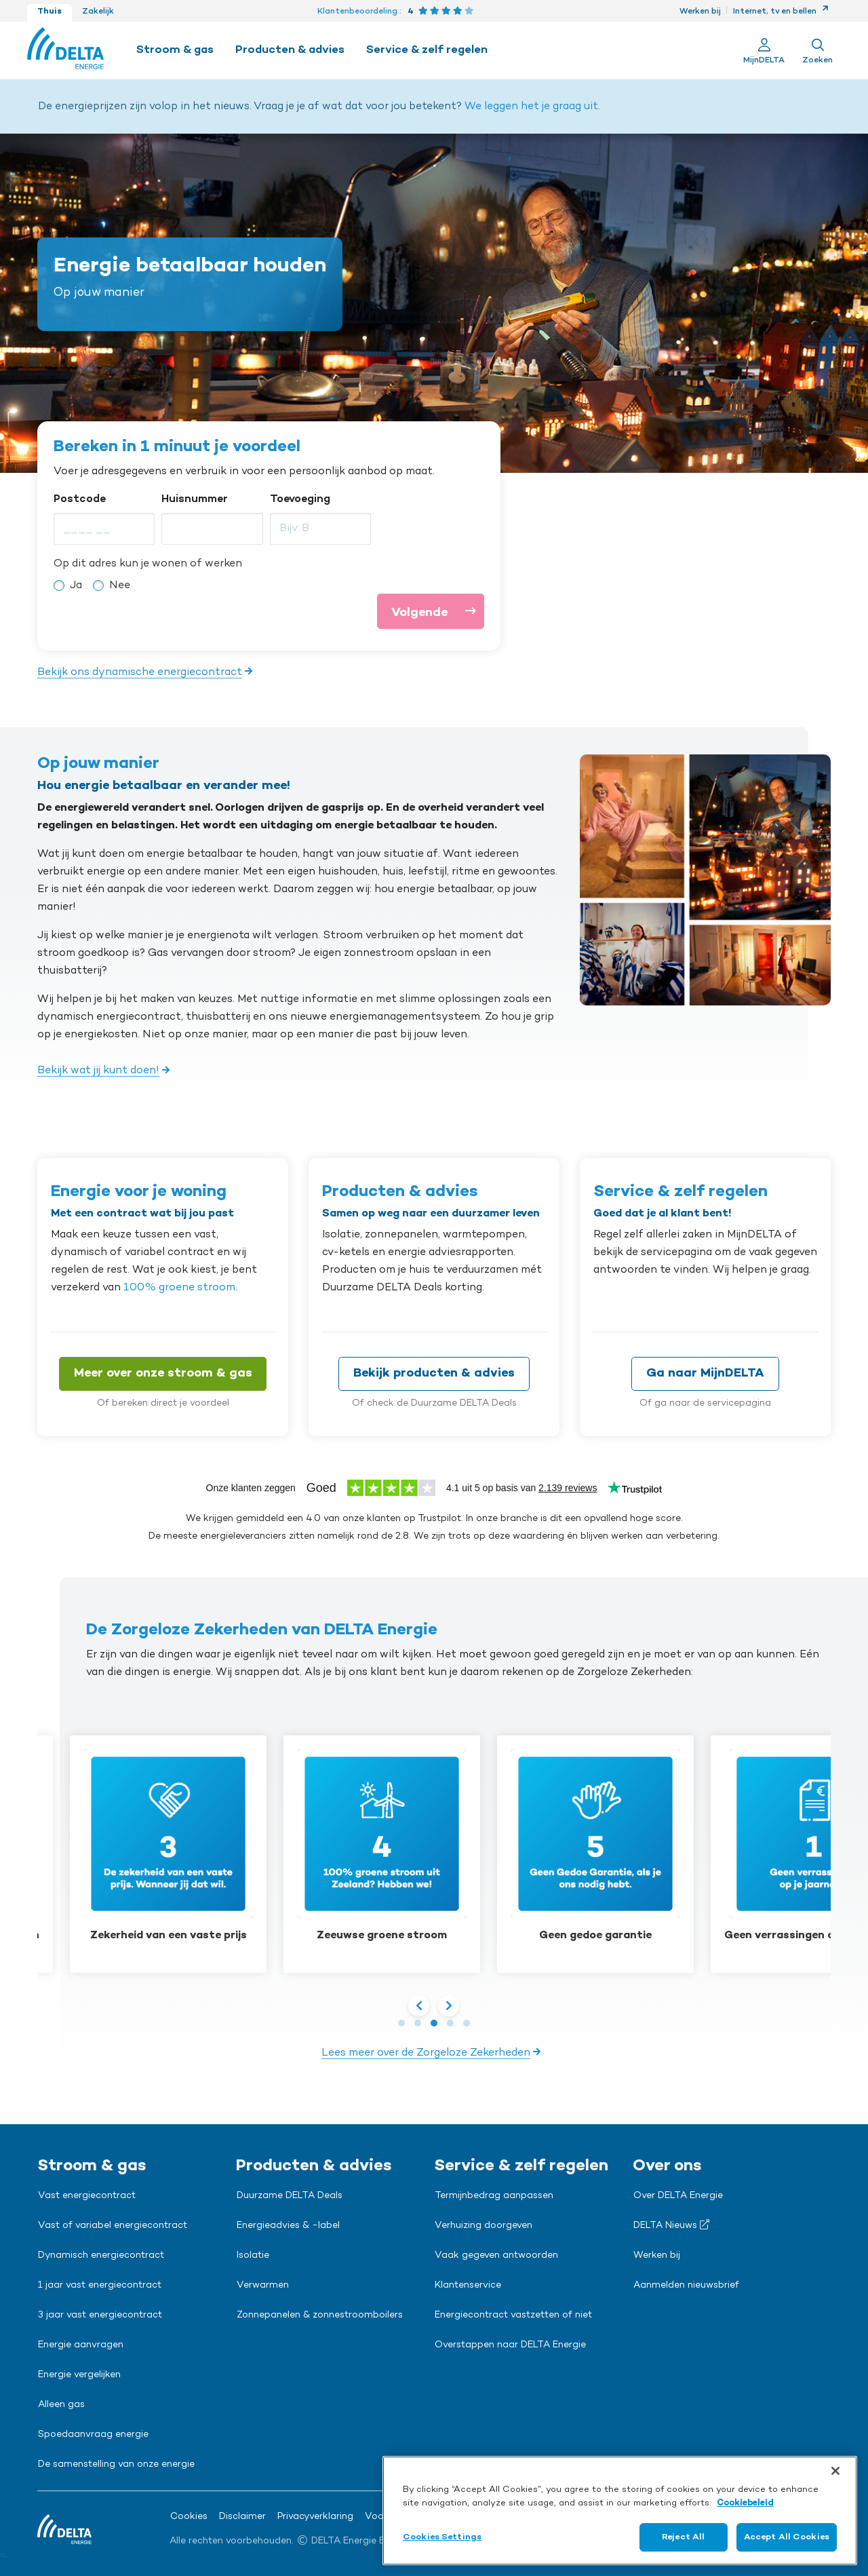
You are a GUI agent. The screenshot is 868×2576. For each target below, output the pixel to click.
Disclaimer (242, 2517)
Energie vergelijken (79, 2375)
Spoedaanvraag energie (93, 2435)
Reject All (683, 2537)
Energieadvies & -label (288, 2226)
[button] (401, 2023)
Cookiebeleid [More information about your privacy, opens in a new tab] (745, 2503)
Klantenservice (468, 2285)
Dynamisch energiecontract (101, 2256)
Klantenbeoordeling (357, 11)
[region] (619, 2510)
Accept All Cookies (786, 2537)
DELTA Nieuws (671, 2225)
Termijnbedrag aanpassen (494, 2196)
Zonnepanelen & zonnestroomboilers (320, 2315)
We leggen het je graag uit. (532, 106)
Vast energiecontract (87, 2196)
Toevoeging (300, 499)
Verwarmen (263, 2285)
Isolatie (253, 2256)
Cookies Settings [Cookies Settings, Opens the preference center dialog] (442, 2537)
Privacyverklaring (315, 2517)
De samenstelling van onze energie (116, 2464)
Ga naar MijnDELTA (705, 1373)
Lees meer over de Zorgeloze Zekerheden (425, 2053)
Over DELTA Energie (678, 2196)
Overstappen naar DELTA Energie (510, 2345)
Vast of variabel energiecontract (112, 2226)
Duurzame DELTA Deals (289, 2196)
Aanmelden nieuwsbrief (686, 2285)
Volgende (437, 611)
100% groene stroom (179, 1287)
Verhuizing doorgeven (483, 2226)
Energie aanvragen (80, 2345)
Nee (119, 585)
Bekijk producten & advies (434, 1373)
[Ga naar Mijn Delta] (764, 50)
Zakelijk (98, 11)
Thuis (49, 11)
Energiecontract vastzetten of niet (513, 2315)
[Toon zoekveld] (817, 50)
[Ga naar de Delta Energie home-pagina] (65, 50)
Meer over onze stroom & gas (163, 1373)
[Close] (835, 2471)
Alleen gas (61, 2405)
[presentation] (420, 2005)
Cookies (189, 2517)
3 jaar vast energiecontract (100, 2315)
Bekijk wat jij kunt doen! (98, 1070)
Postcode (80, 499)
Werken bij (700, 11)
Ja (76, 585)
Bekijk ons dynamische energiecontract (139, 672)
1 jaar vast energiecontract (99, 2285)
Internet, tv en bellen (781, 11)
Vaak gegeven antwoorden (496, 2256)
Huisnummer (194, 499)
